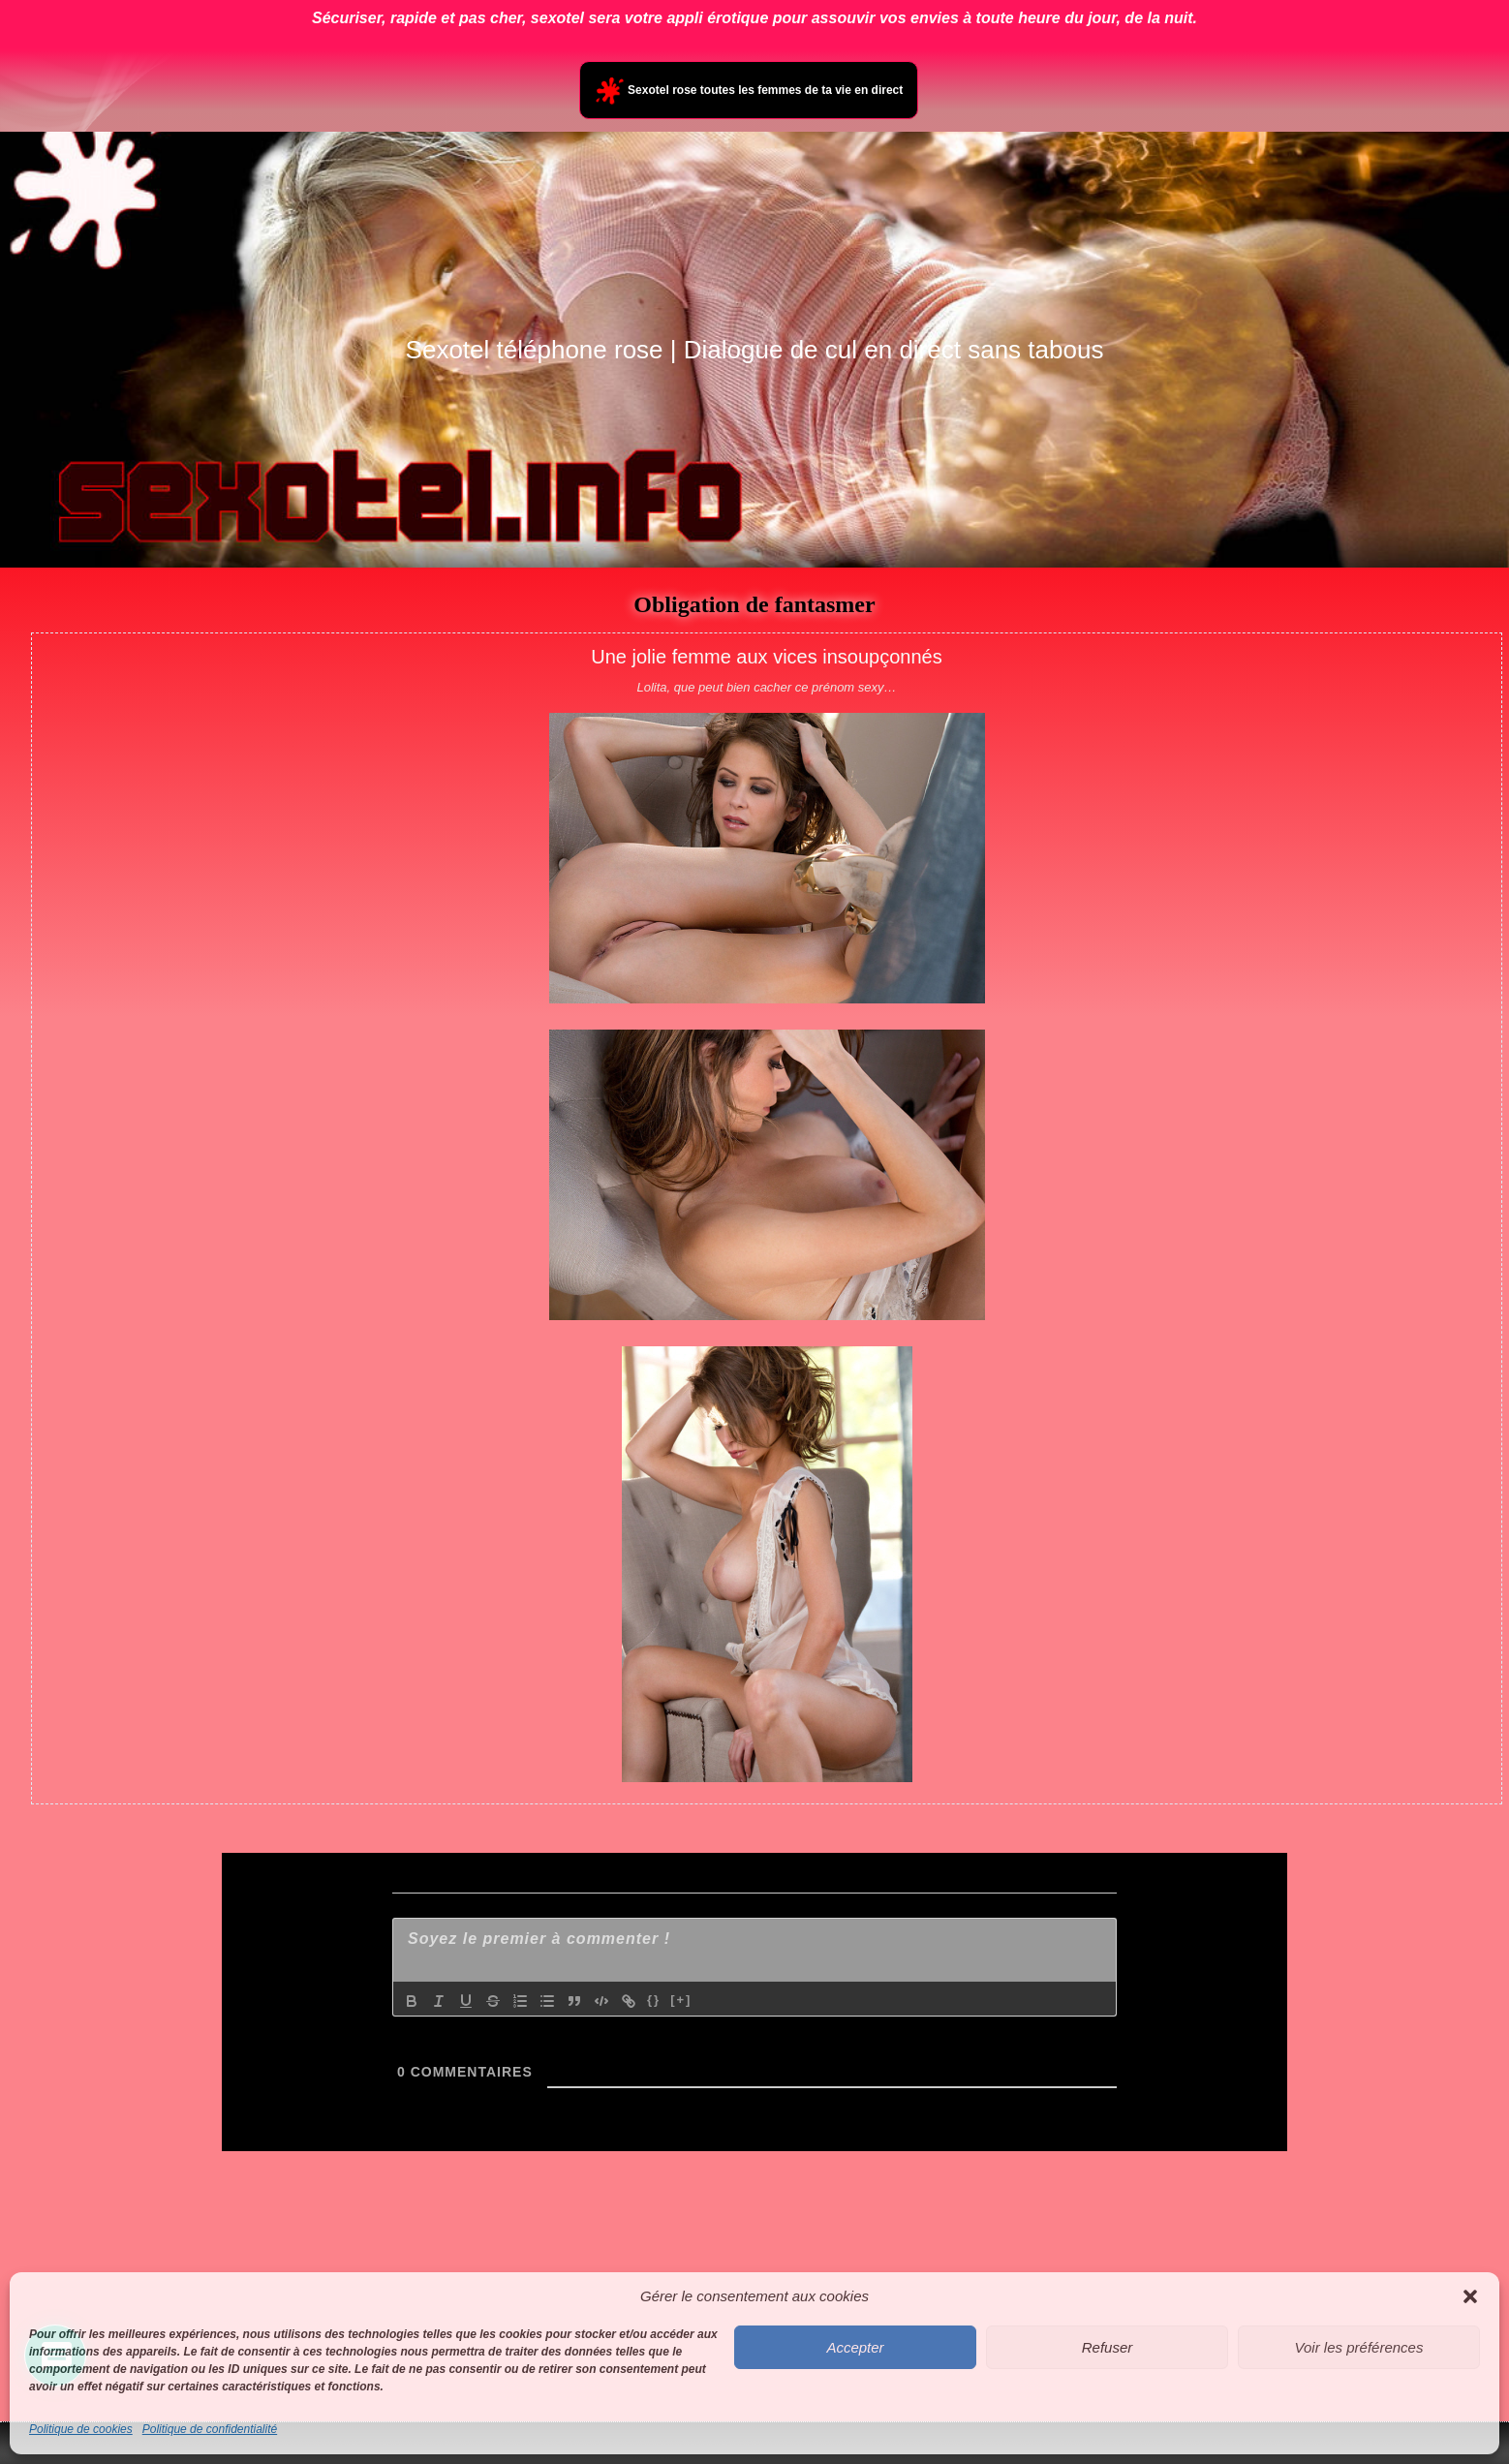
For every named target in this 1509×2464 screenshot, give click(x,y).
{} (654, 1999)
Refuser (1107, 2347)
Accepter (854, 2347)
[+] (681, 1999)
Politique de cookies (81, 2429)
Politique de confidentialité (209, 2429)
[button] (1470, 2296)
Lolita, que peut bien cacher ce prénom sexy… (766, 687)
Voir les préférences (1359, 2347)
